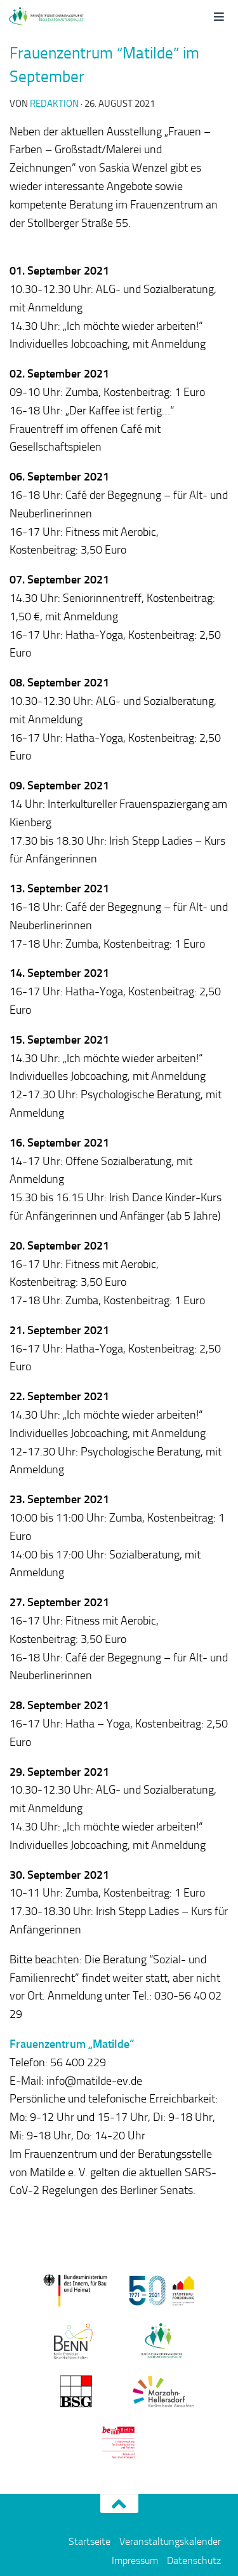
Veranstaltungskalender (170, 2541)
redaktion (54, 103)
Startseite (89, 2541)
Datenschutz (194, 2560)
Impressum (135, 2560)
